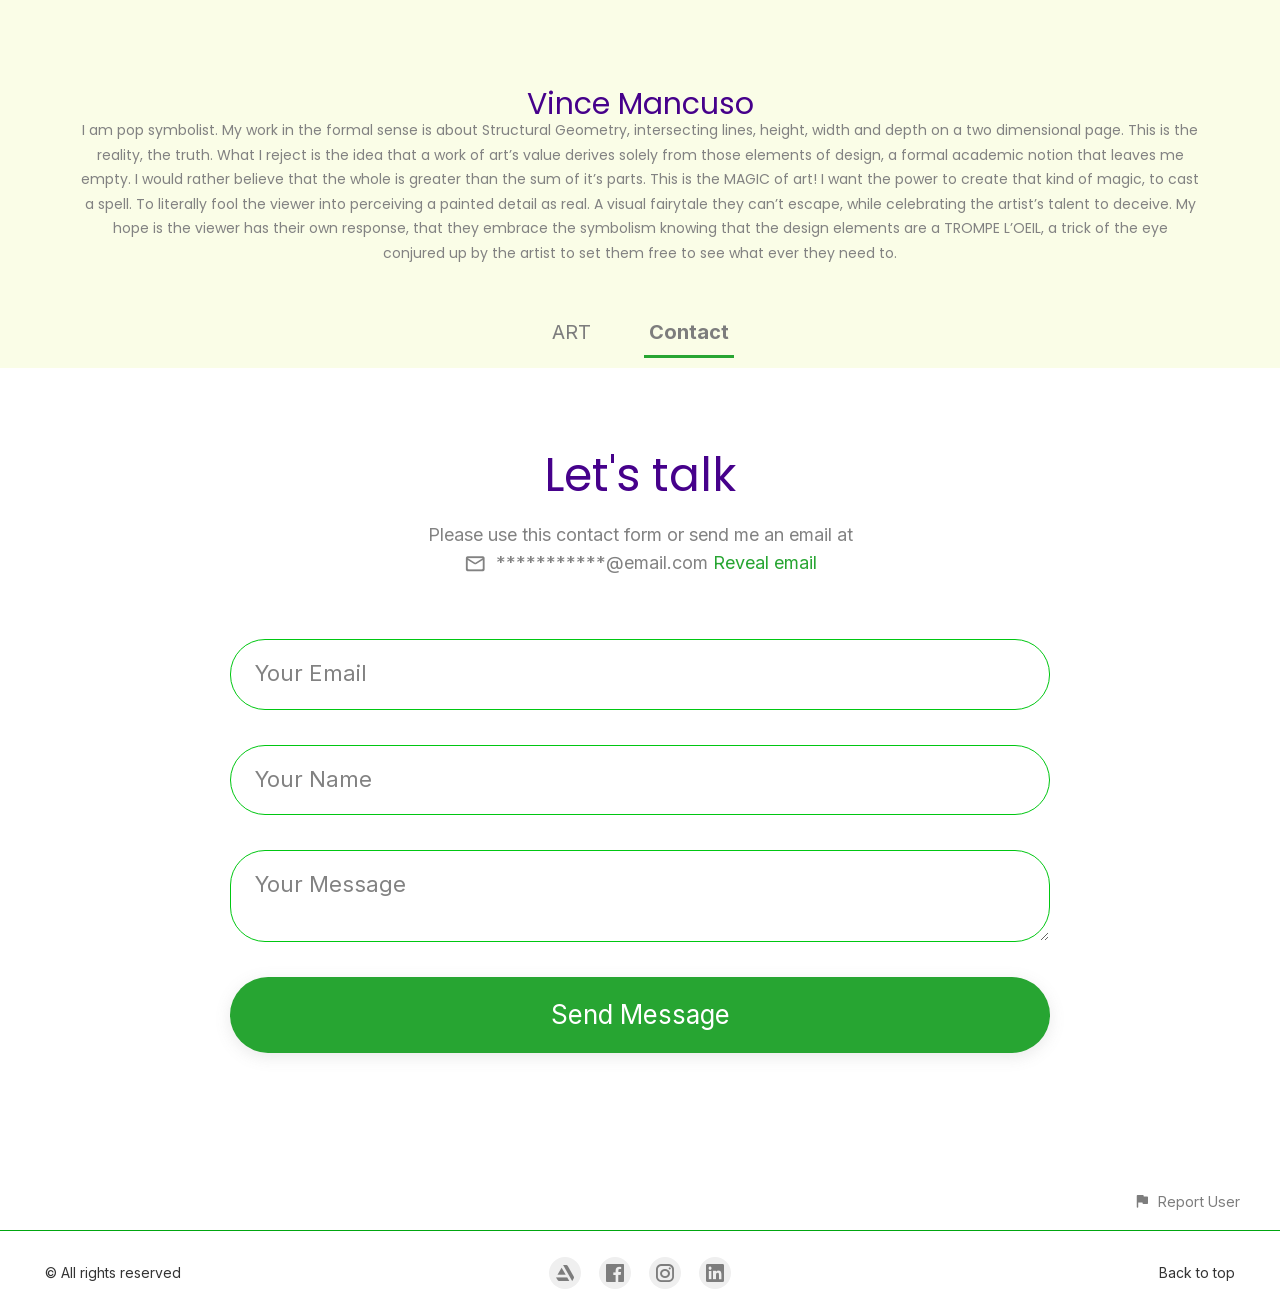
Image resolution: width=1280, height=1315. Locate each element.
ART (571, 332)
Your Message (330, 884)
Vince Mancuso (640, 104)
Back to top (1197, 1272)
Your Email (311, 673)
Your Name (313, 779)
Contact (689, 332)
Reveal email (765, 562)
